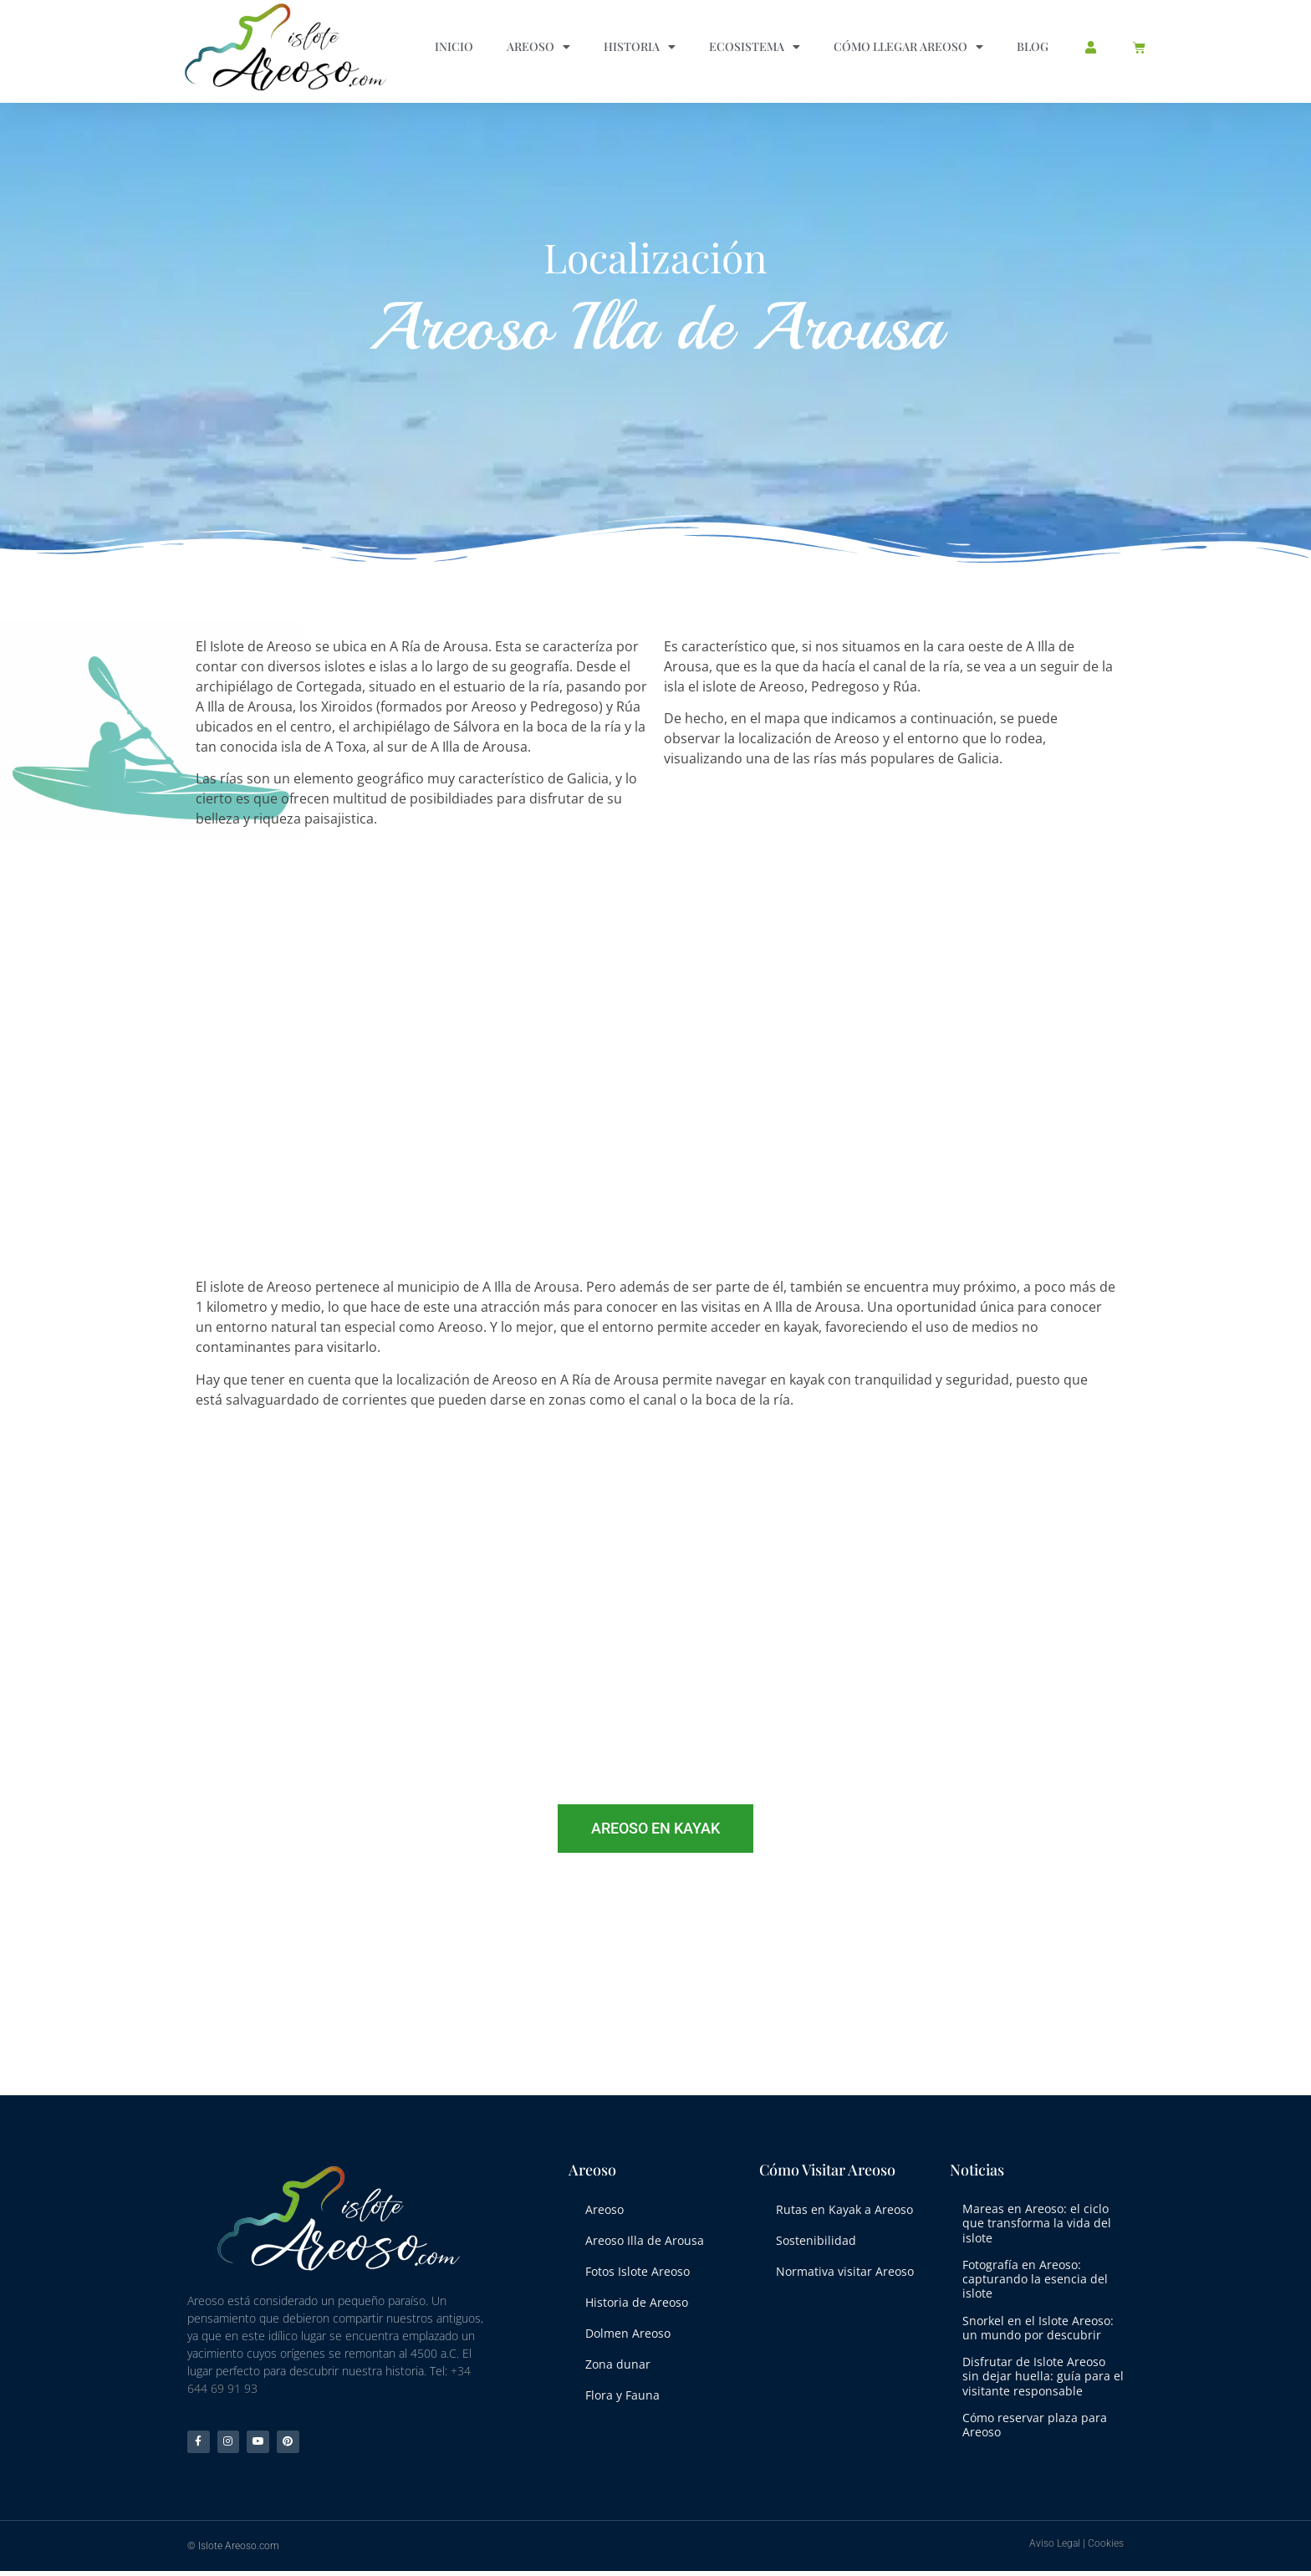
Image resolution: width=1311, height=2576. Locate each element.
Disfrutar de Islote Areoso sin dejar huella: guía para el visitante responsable (1043, 2376)
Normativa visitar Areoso (845, 2265)
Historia (640, 47)
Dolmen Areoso (628, 2324)
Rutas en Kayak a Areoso (844, 2208)
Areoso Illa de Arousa (644, 2237)
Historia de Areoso (636, 2295)
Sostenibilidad (816, 2237)
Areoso (538, 47)
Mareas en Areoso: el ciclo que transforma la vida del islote (1036, 2223)
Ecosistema (754, 47)
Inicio (454, 46)
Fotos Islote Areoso (637, 2265)
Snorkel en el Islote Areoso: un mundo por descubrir (1038, 2328)
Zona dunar (617, 2352)
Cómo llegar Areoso (908, 47)
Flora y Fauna (622, 2382)
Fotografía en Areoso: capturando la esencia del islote (1035, 2279)
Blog (1032, 46)
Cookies (1106, 2548)
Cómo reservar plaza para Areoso (1034, 2425)
